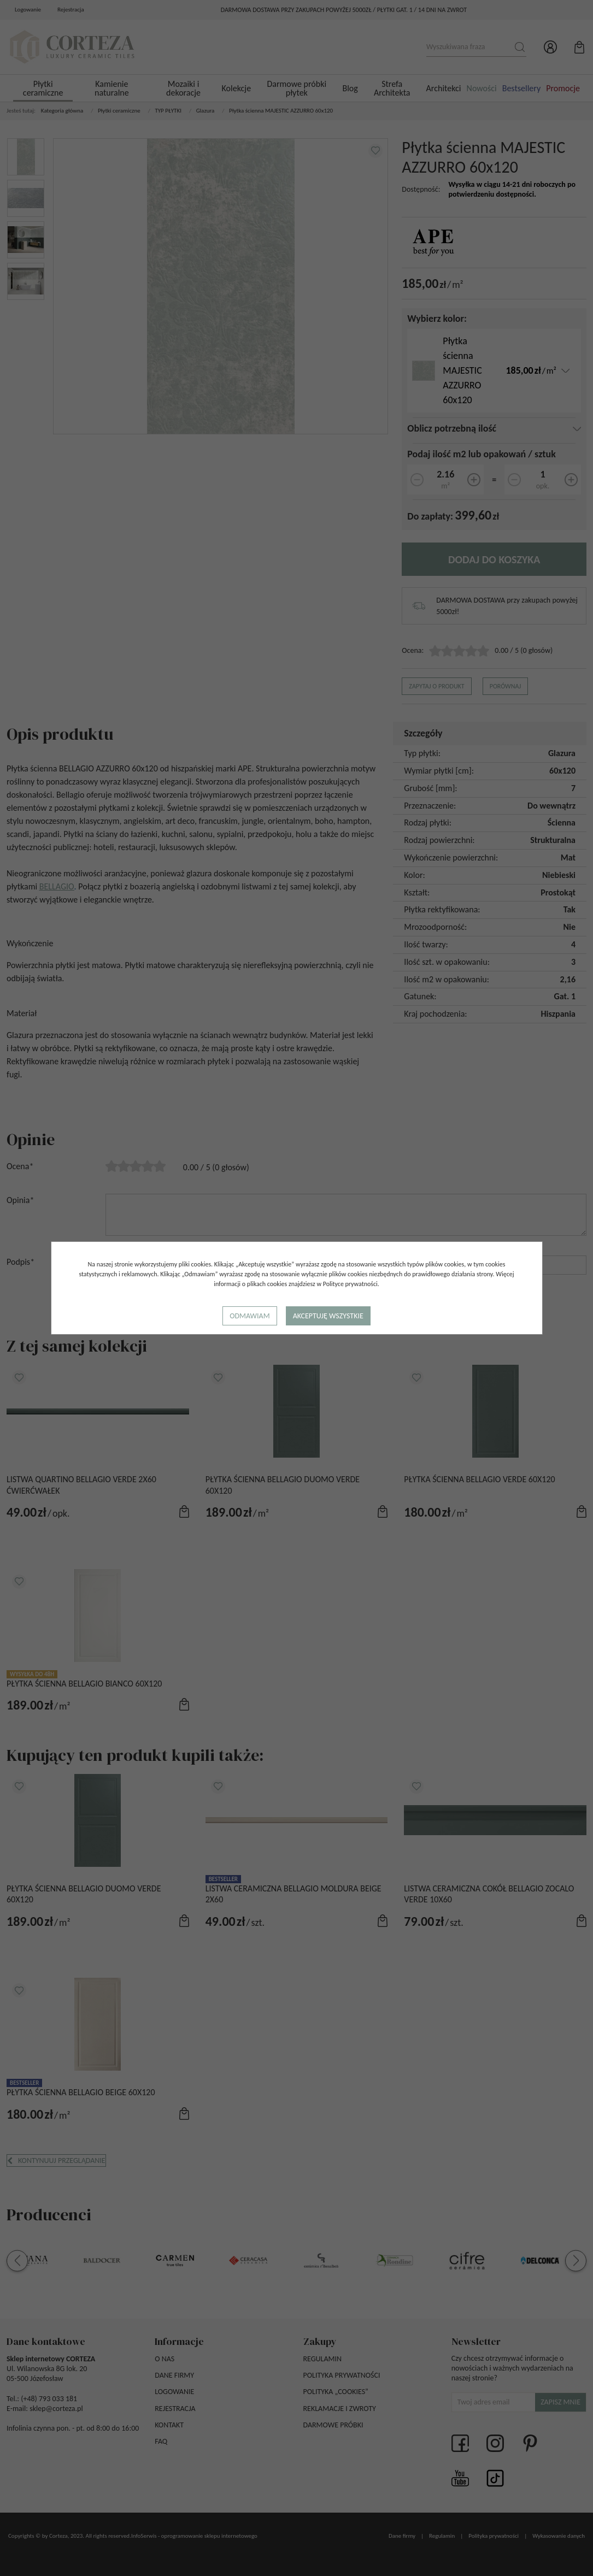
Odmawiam (249, 1316)
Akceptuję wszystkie (328, 1316)
